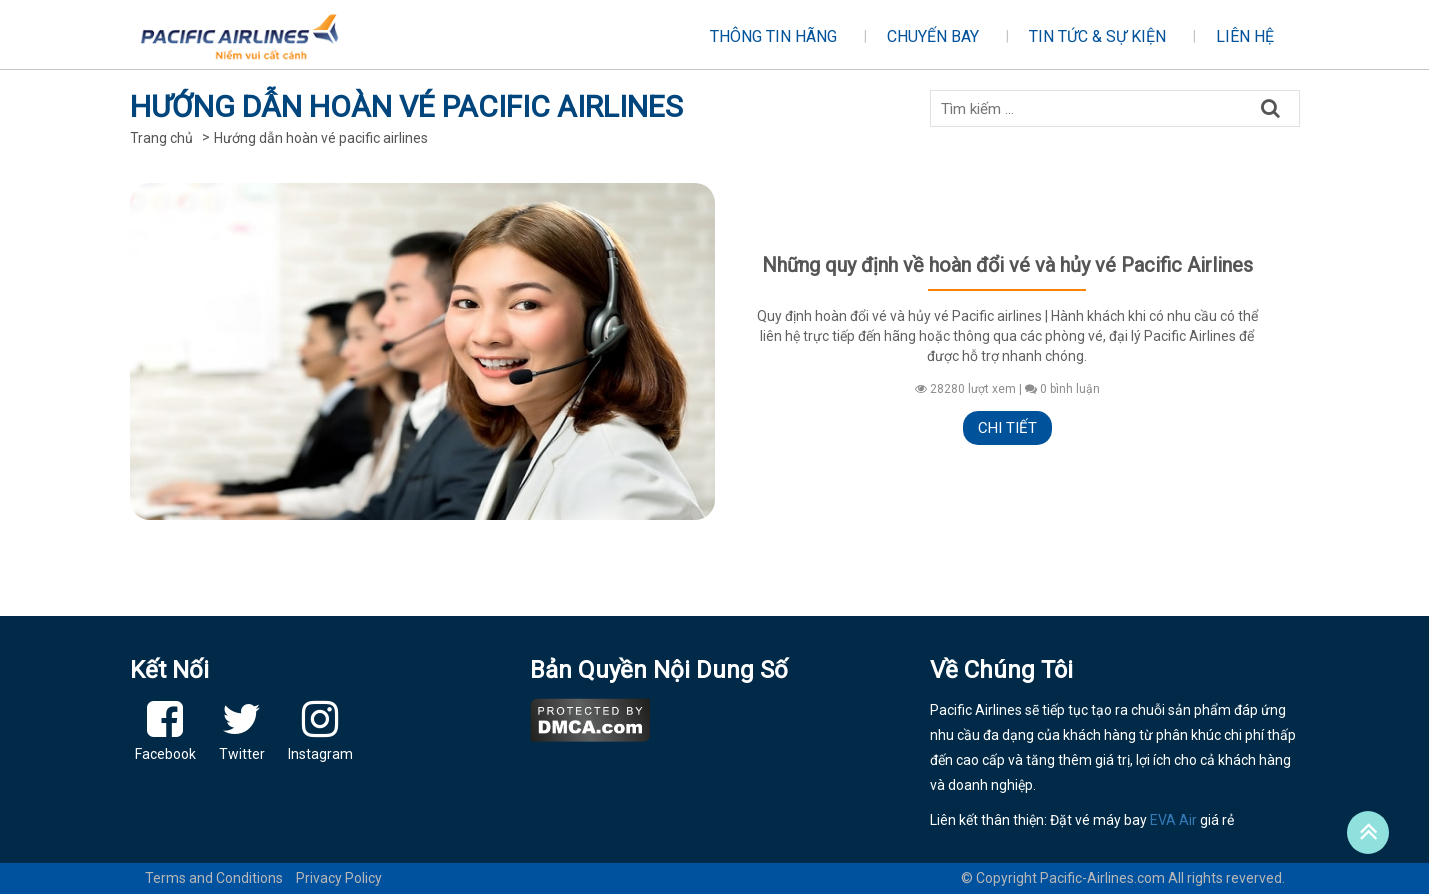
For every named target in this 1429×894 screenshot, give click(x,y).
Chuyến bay (933, 36)
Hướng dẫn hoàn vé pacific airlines (321, 138)
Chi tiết (1007, 428)
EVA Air (1173, 820)
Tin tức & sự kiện (1097, 36)
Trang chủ (161, 138)
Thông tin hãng (773, 36)
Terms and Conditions (214, 878)
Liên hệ (1245, 36)
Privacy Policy (339, 878)
